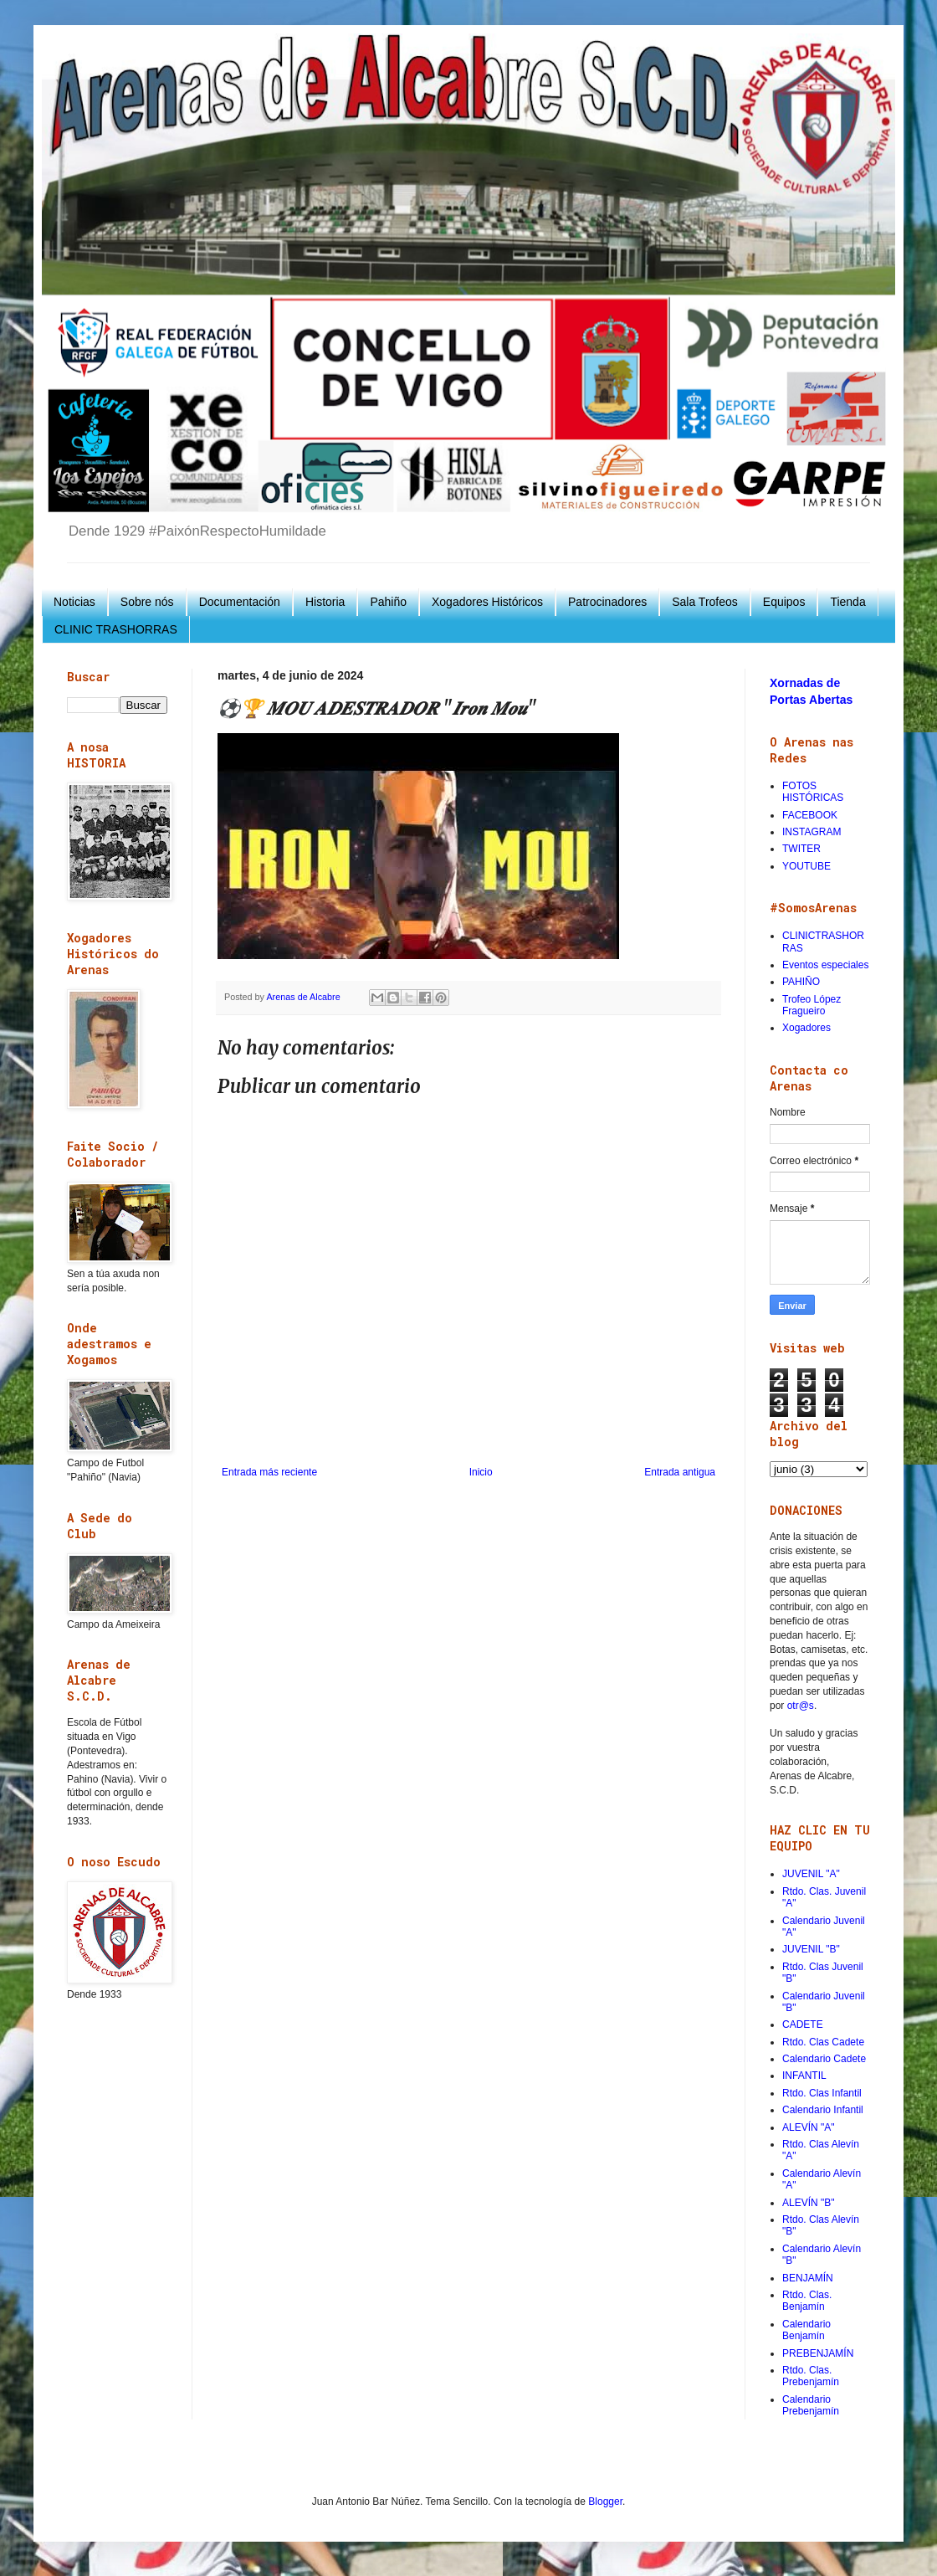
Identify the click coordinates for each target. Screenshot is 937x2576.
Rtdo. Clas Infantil (822, 2093)
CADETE (802, 2024)
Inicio (481, 1472)
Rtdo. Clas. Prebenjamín (810, 2376)
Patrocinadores (607, 601)
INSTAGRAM (811, 832)
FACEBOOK (809, 815)
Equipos (784, 601)
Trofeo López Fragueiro (811, 1005)
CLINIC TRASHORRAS (115, 629)
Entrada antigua (679, 1472)
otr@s (800, 1705)
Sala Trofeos (705, 601)
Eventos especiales (825, 965)
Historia (325, 601)
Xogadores (806, 1028)
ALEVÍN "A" (808, 2127)
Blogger (605, 2501)
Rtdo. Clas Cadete (823, 2042)
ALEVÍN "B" (808, 2203)
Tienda (847, 601)
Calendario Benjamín (806, 2330)
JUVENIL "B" (811, 1949)
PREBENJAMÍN (817, 2353)
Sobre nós (147, 601)
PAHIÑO (801, 982)
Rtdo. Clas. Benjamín (807, 2300)
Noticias (74, 601)
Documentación (239, 601)
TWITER (801, 848)
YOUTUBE (806, 866)
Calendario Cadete (824, 2059)
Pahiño (388, 601)
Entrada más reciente (269, 1472)
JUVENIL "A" (811, 1874)
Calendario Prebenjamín (810, 2405)
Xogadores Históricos (487, 601)
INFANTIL (804, 2075)
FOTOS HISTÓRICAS (812, 791)
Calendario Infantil (822, 2110)
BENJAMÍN (807, 2278)
